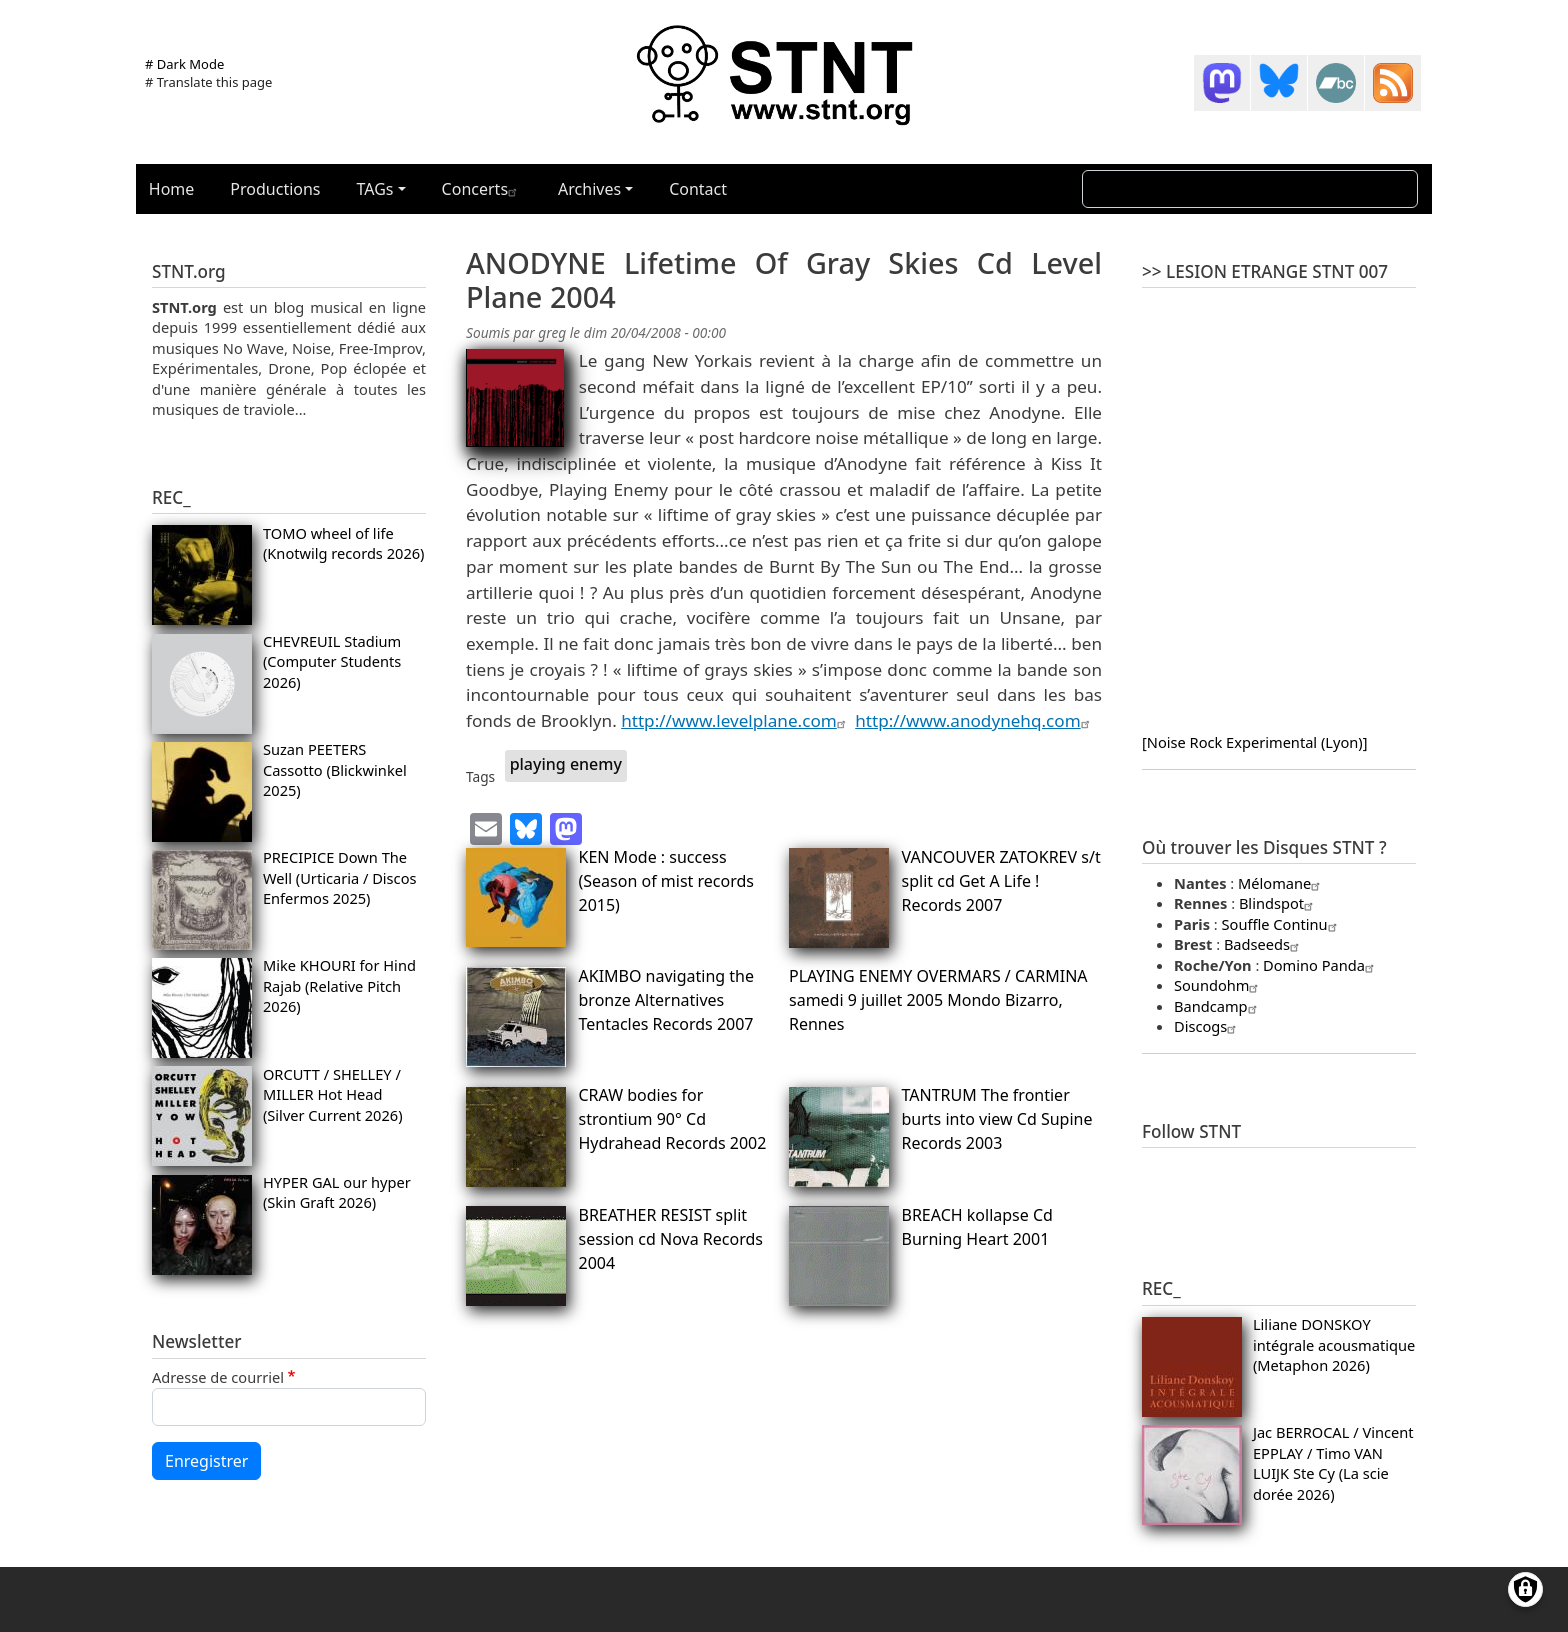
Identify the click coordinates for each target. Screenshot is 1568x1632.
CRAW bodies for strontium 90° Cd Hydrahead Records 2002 (673, 1119)
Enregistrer (206, 1461)
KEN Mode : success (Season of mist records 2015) (666, 881)
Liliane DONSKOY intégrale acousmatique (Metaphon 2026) (1334, 1344)
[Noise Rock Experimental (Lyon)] (1254, 742)
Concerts (482, 189)
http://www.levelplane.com (736, 720)
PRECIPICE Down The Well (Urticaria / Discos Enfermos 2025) (340, 877)
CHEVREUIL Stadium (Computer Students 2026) (332, 661)
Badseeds (1264, 944)
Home (172, 189)
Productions (275, 189)
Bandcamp (1218, 1006)
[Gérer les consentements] (1525, 1589)
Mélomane (1281, 883)
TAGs (375, 189)
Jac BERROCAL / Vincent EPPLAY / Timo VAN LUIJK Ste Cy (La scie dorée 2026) (1333, 1462)
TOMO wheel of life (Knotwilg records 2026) (344, 543)
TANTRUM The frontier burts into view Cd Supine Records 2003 (997, 1119)
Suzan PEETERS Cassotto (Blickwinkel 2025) (335, 769)
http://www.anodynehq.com (974, 720)
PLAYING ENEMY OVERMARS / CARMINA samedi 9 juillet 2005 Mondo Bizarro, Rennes (938, 1000)
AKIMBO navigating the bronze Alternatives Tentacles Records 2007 (667, 1000)
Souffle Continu (1282, 924)
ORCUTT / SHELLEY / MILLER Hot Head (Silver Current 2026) (333, 1094)
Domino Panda (1321, 965)
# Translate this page (208, 82)
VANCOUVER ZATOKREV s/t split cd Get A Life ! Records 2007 (1001, 881)
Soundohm (1218, 985)
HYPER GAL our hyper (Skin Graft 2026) (337, 1192)
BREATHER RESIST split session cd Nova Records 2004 (671, 1239)
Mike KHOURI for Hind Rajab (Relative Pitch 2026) (339, 985)
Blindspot (1278, 903)
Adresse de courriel (218, 1377)
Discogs (1207, 1026)
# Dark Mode (184, 64)
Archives (589, 189)
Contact (698, 189)
